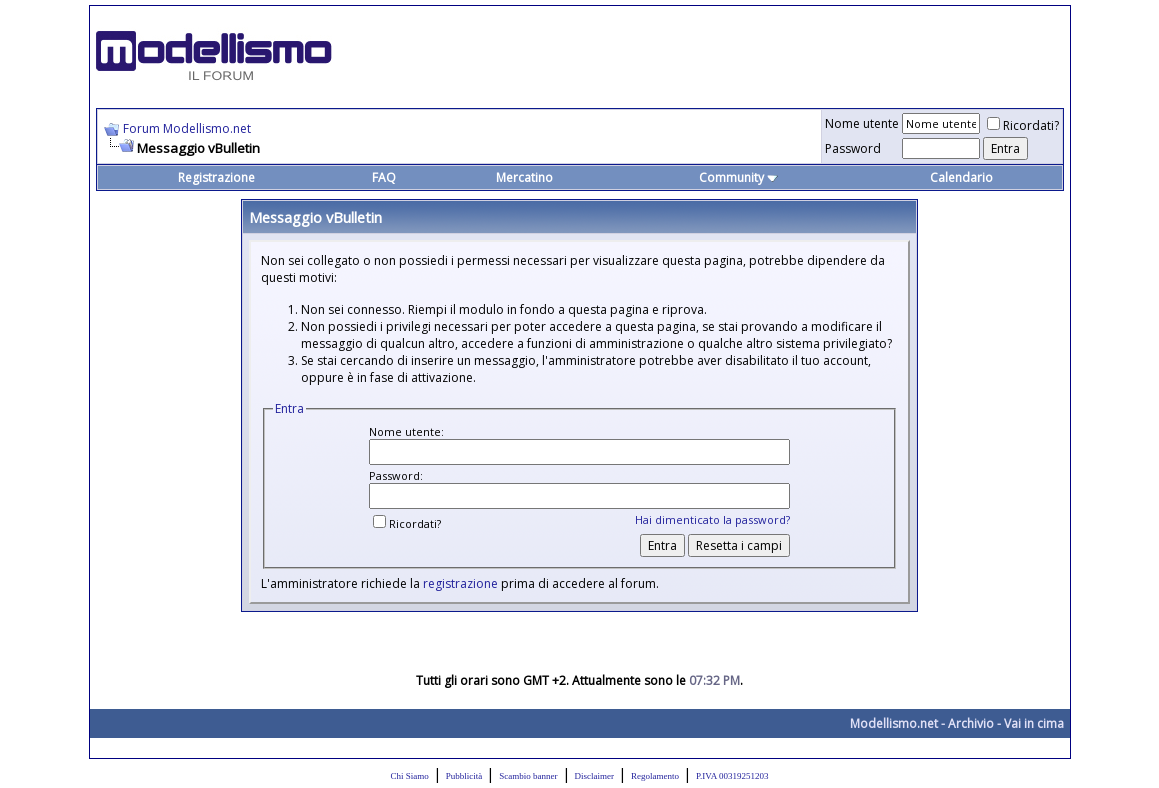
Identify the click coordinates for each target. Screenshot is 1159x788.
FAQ (384, 177)
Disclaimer (595, 776)
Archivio (971, 723)
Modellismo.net (894, 723)
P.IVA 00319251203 (732, 776)
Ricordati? (1023, 125)
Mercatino (524, 177)
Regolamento (655, 776)
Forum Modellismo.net (187, 128)
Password (853, 148)
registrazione (460, 583)
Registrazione (216, 177)
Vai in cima (1034, 723)
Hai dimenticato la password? (712, 519)
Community (738, 177)
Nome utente (862, 123)
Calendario (961, 177)
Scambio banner (528, 776)
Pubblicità (464, 776)
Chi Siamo (410, 776)
